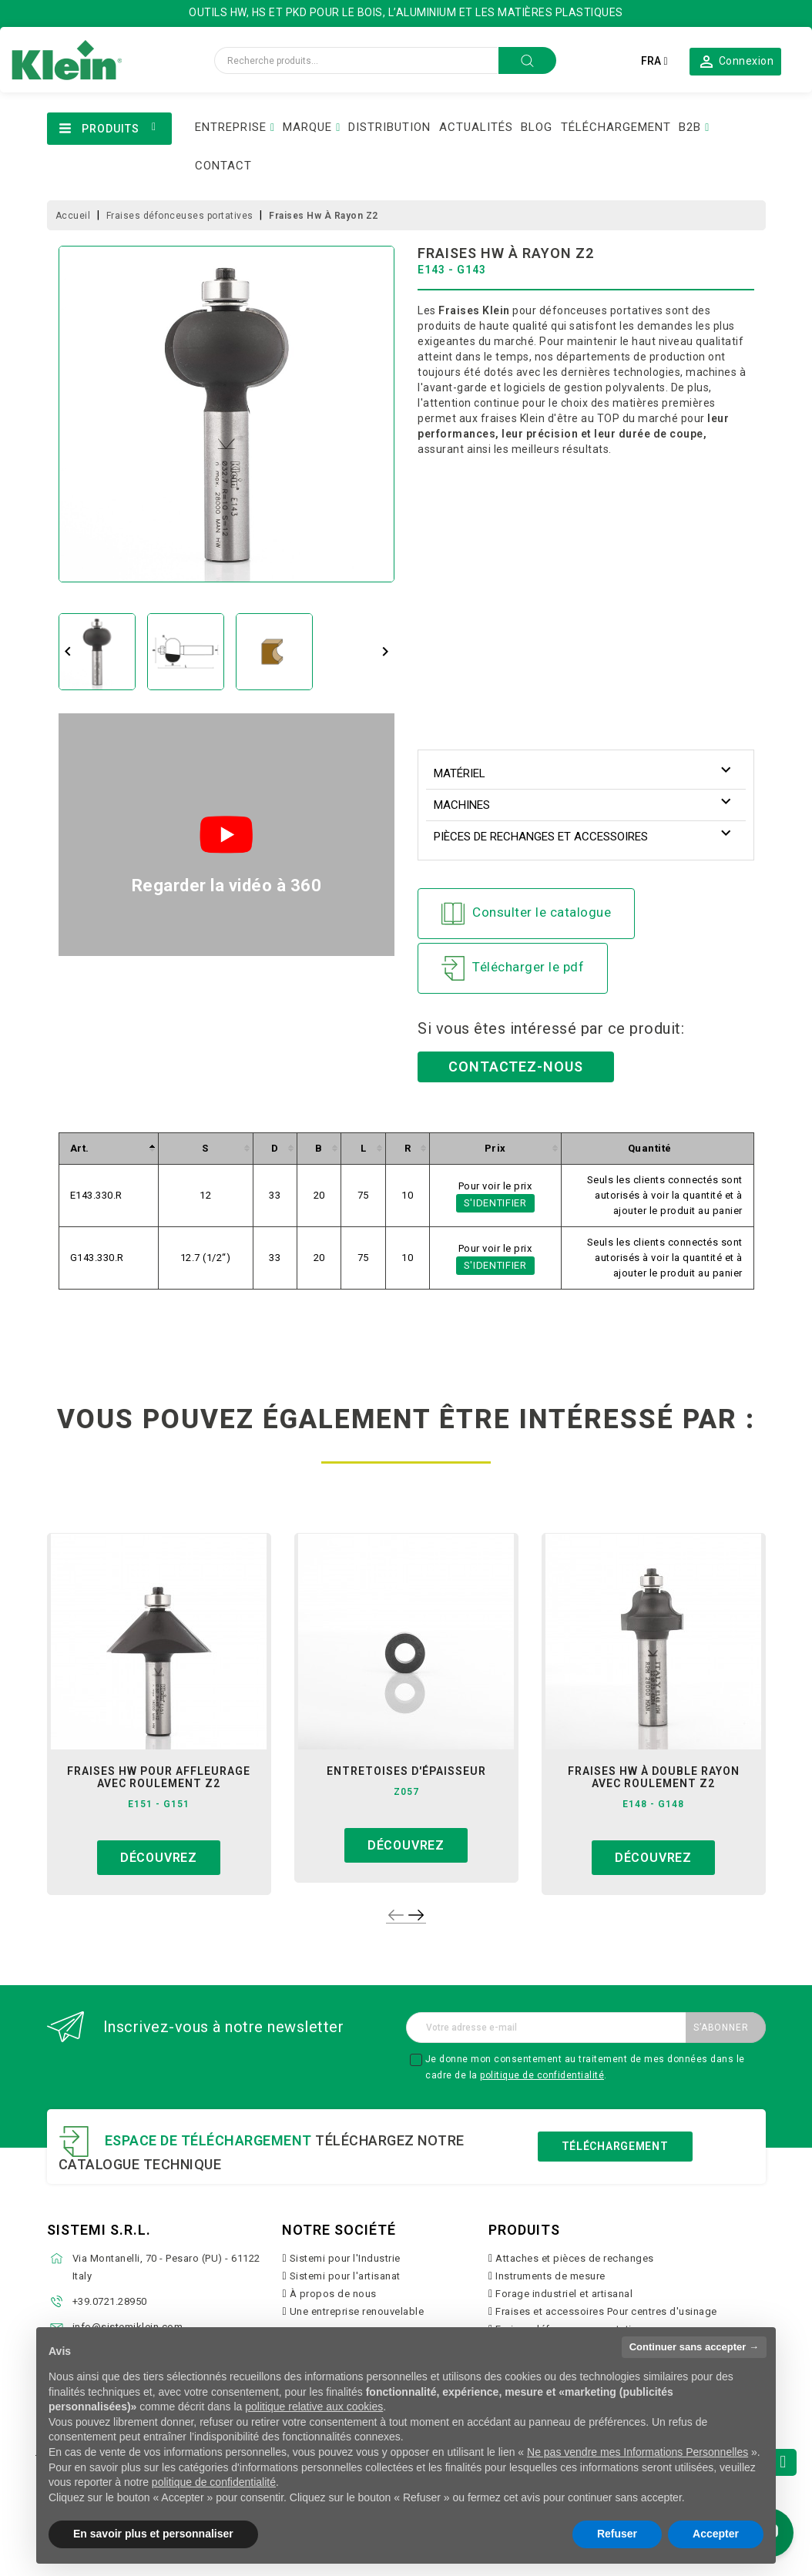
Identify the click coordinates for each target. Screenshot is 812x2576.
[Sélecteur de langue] (654, 61)
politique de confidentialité (542, 2075)
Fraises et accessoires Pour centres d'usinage (606, 2311)
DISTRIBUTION (389, 127)
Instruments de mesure (550, 2276)
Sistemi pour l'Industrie (345, 2258)
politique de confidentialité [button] (214, 2482)
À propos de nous (333, 2293)
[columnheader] (108, 1148)
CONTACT (223, 166)
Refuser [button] (617, 2533)
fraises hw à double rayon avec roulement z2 (654, 1777)
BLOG (536, 127)
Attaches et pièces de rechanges (574, 2258)
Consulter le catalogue (526, 913)
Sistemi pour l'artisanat (345, 2276)
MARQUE (307, 127)
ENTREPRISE (231, 127)
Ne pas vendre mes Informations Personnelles (637, 2452)
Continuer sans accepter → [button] (694, 2347)
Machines (462, 805)
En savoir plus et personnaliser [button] (153, 2533)
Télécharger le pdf (512, 968)
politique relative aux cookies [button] (314, 2406)
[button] (735, 61)
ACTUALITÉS (476, 127)
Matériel (459, 773)
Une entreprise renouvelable (357, 2311)
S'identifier (495, 1203)
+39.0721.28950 (109, 2301)
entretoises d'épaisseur (406, 1771)
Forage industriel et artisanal (563, 2293)
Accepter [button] (716, 2533)
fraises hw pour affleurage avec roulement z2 (158, 1777)
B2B (690, 127)
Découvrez (158, 1857)
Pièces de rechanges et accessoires (541, 837)
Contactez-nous (515, 1066)
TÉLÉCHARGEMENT (616, 127)
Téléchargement (615, 2146)
